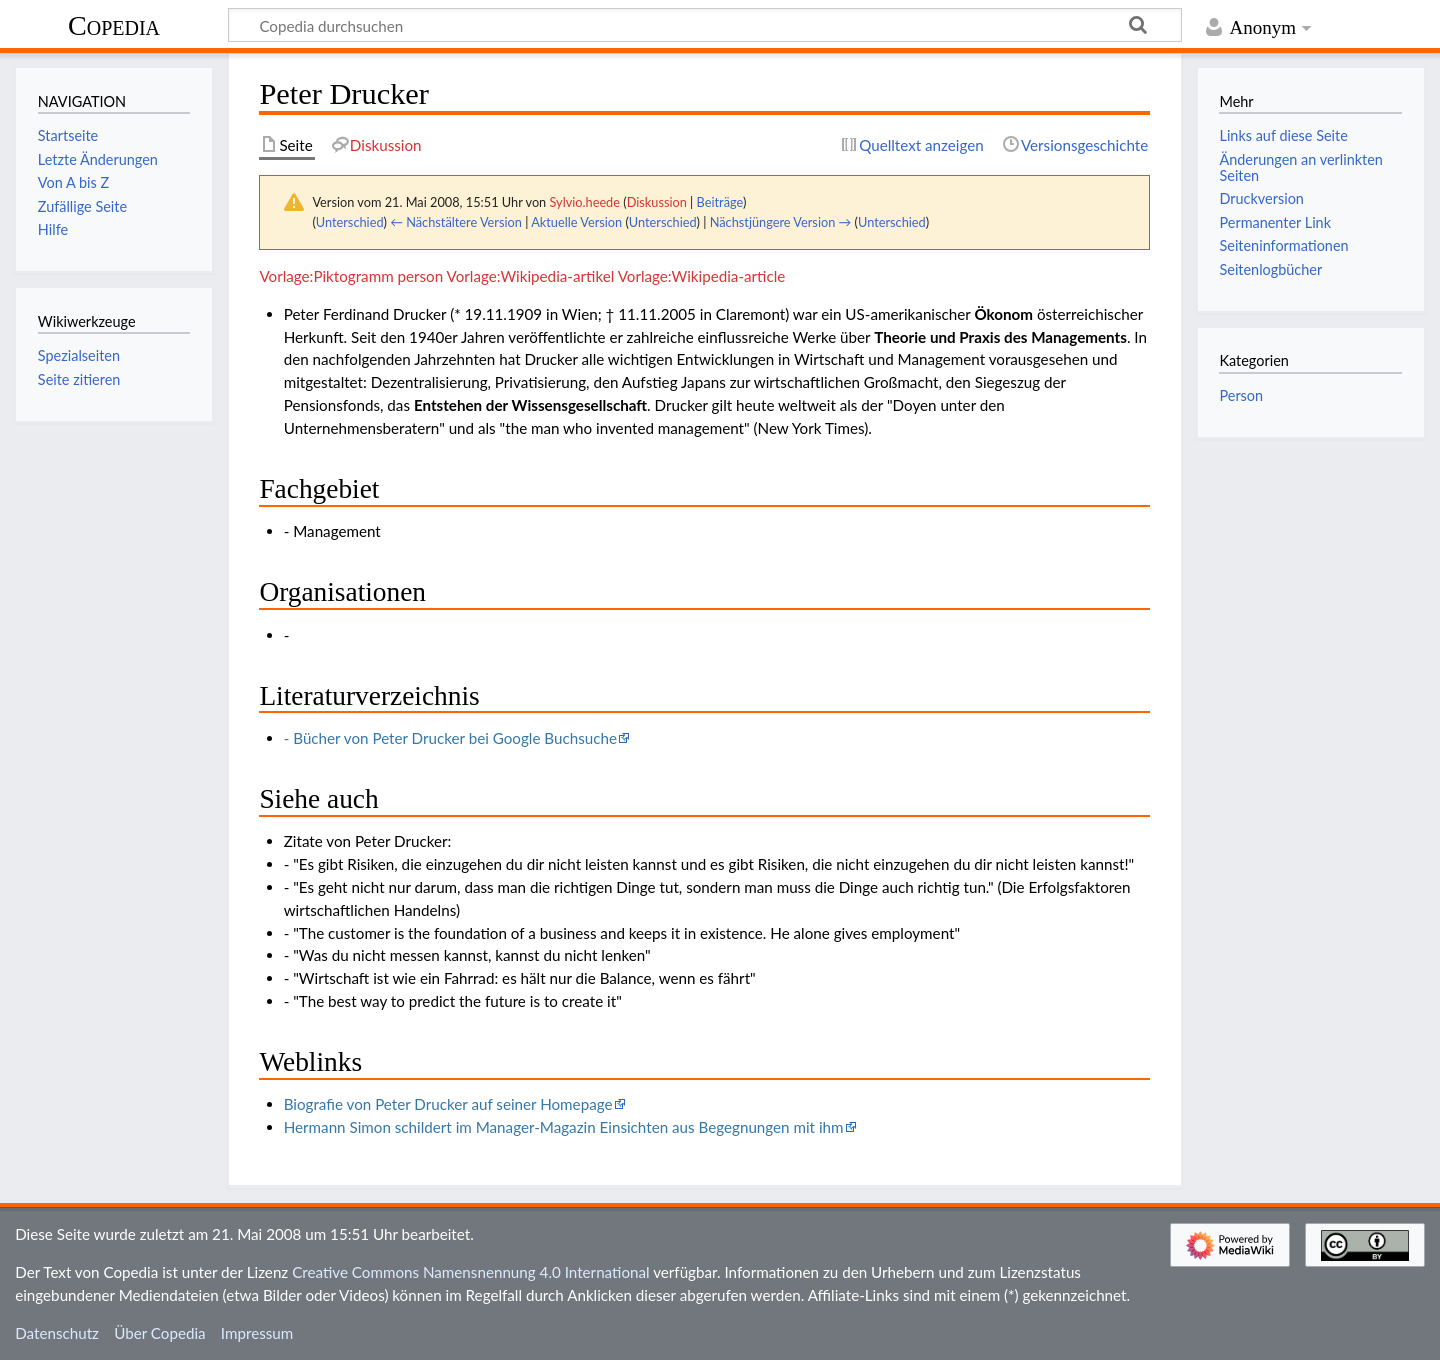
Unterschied (350, 222)
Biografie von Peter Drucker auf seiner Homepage (448, 1104)
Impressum (257, 1333)
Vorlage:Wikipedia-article (702, 276)
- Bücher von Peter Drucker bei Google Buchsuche (450, 738)
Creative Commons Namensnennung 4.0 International (471, 1272)
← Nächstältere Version (456, 222)
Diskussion (657, 202)
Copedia (114, 25)
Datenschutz (57, 1333)
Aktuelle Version (576, 222)
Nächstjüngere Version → (781, 222)
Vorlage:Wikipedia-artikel (531, 276)
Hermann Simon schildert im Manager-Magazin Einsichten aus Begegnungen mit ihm (564, 1127)
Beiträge (720, 202)
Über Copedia (159, 1333)
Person (1241, 395)
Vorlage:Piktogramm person (351, 276)
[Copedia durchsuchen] (705, 25)
